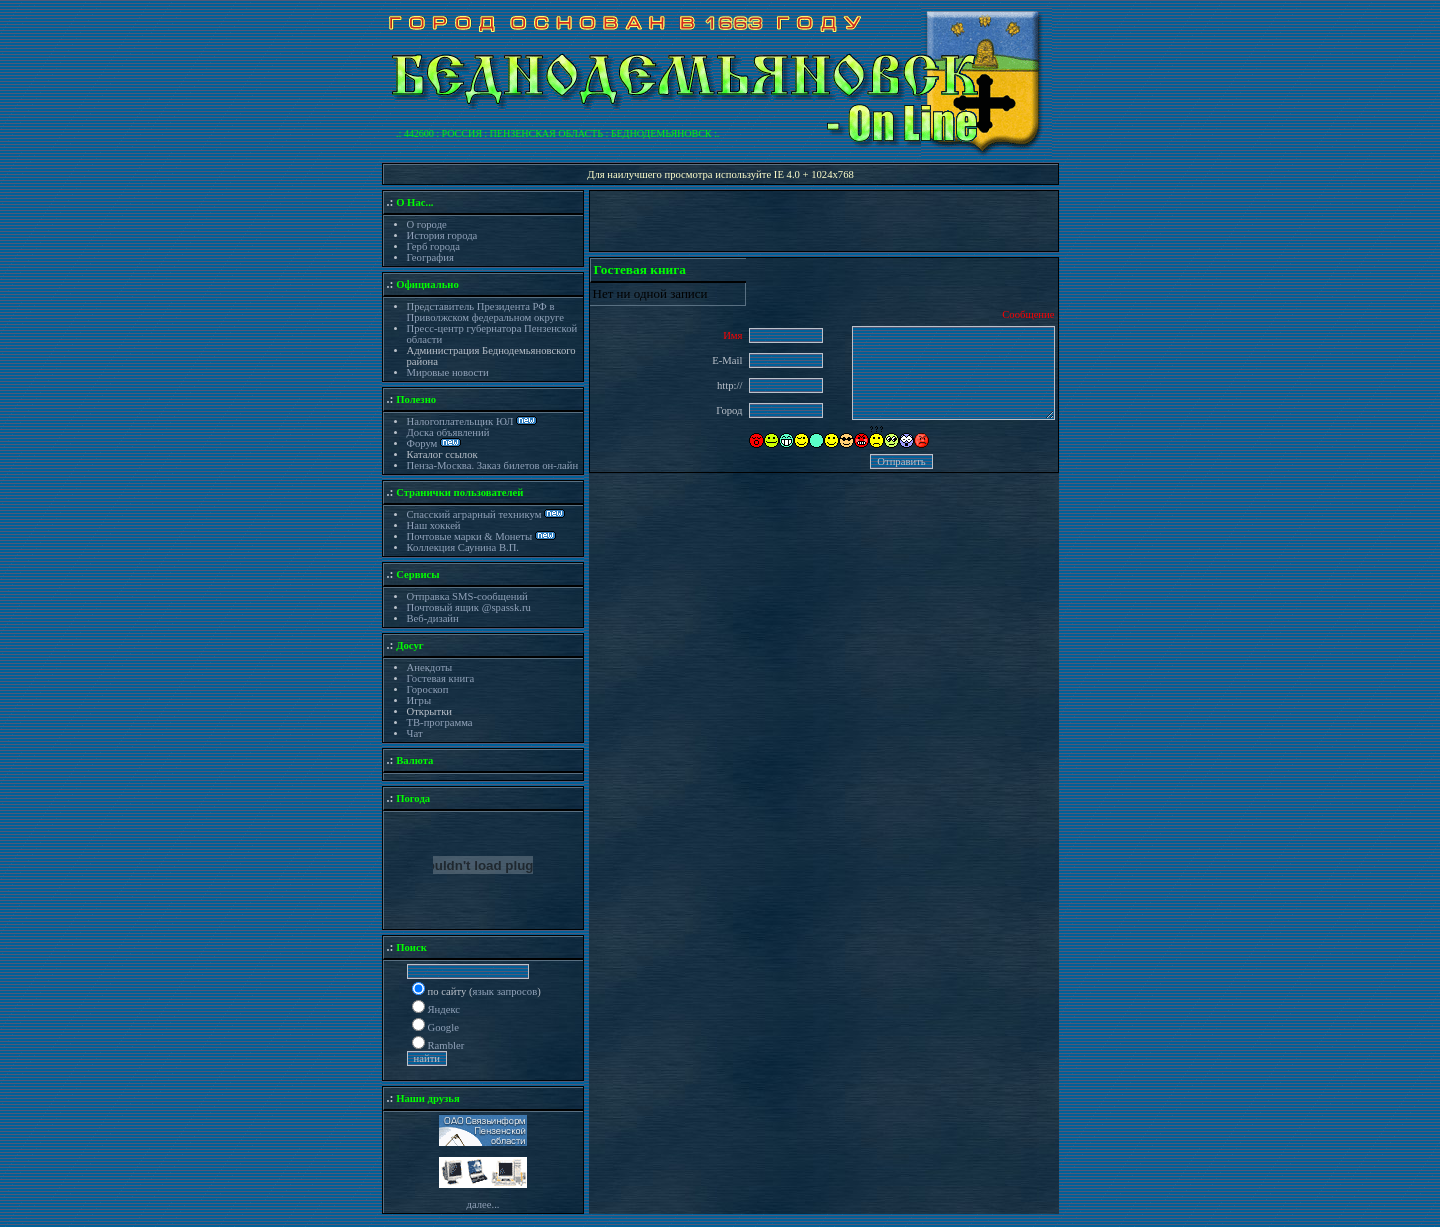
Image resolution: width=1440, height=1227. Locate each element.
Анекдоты (430, 667)
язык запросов (505, 991)
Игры (419, 700)
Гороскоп (428, 689)
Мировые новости (448, 372)
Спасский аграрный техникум (474, 514)
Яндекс (444, 1009)
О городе (427, 224)
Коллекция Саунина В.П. (463, 547)
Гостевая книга (441, 678)
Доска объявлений (448, 432)
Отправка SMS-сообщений (467, 596)
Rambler (446, 1045)
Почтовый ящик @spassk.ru (469, 607)
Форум (424, 443)
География (430, 257)
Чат (415, 733)
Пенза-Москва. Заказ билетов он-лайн (493, 465)
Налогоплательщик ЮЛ (460, 421)
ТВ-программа (440, 722)
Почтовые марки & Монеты (470, 536)
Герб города (433, 246)
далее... (482, 1204)
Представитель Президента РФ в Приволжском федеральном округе (485, 312)
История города (442, 235)
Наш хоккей (434, 525)
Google (443, 1027)
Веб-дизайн (433, 618)
